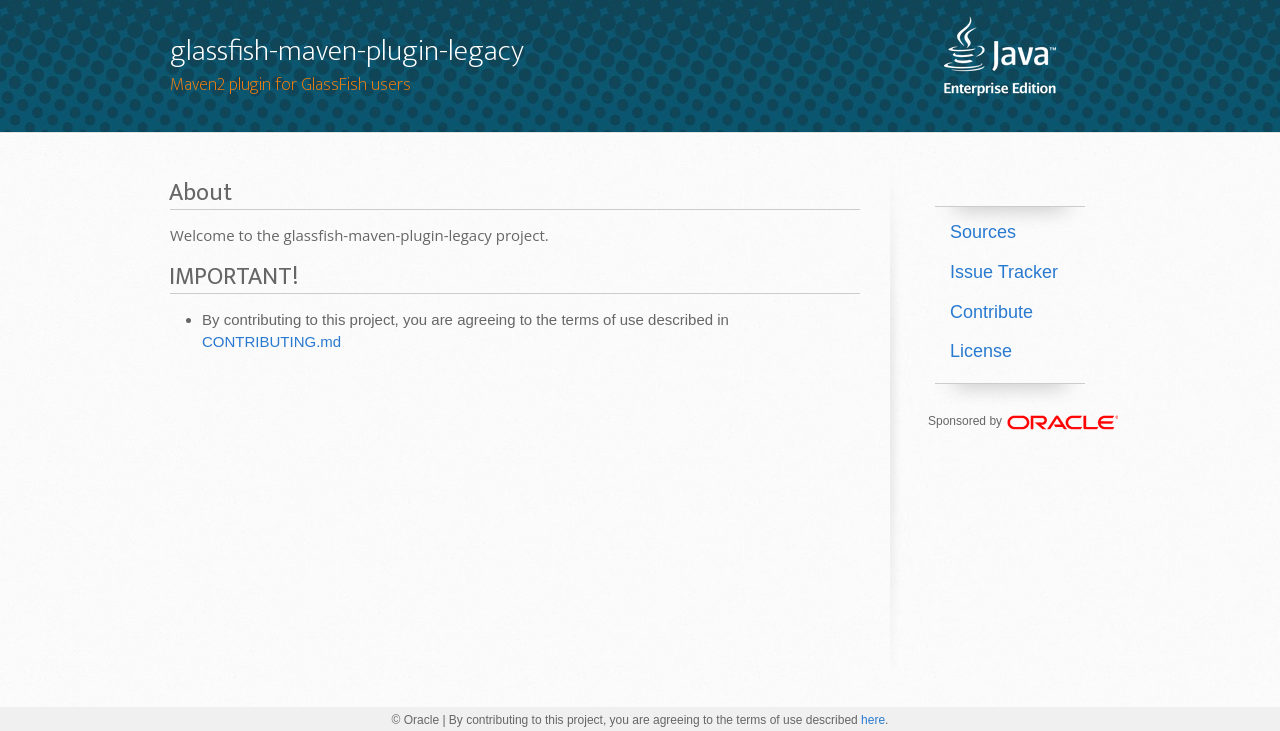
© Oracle (416, 720)
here (873, 720)
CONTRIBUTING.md (271, 341)
